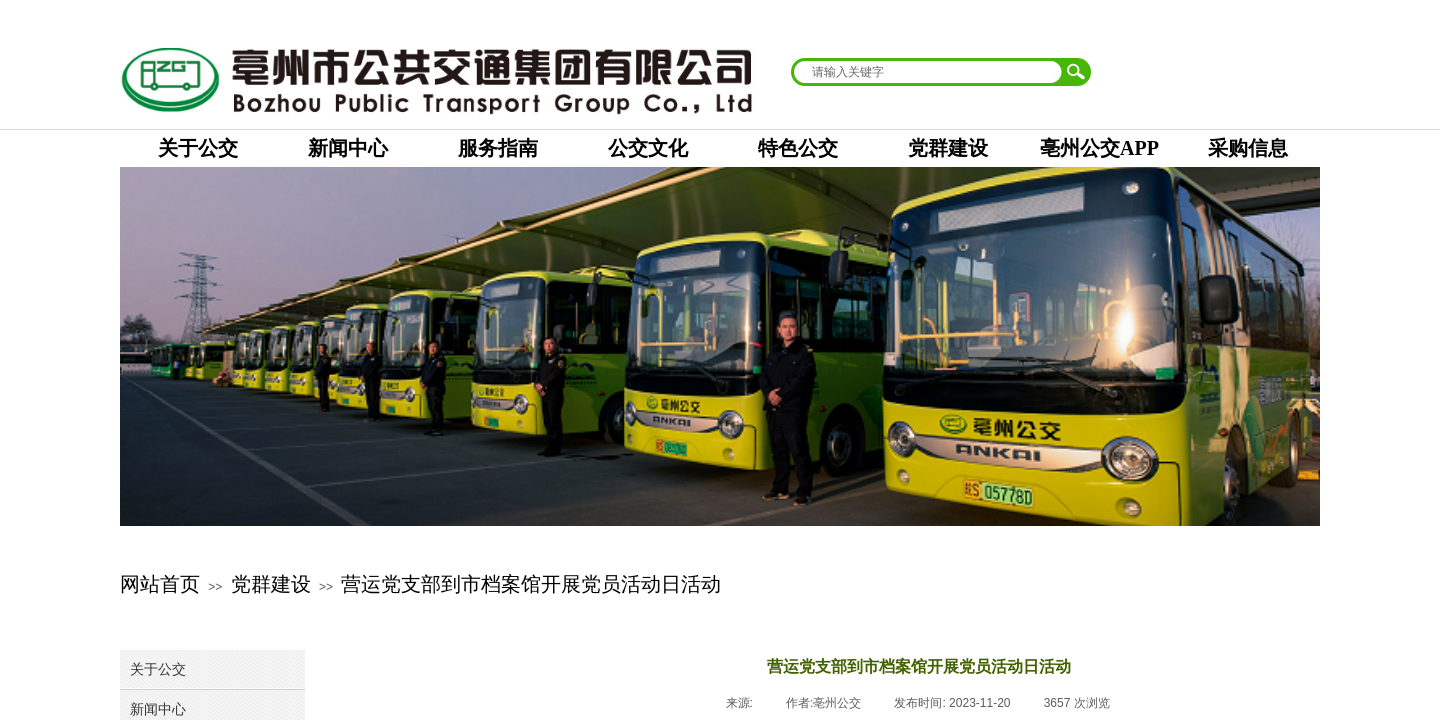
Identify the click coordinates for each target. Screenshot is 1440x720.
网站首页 (160, 584)
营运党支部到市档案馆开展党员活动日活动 (531, 584)
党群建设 (271, 584)
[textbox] (928, 72)
